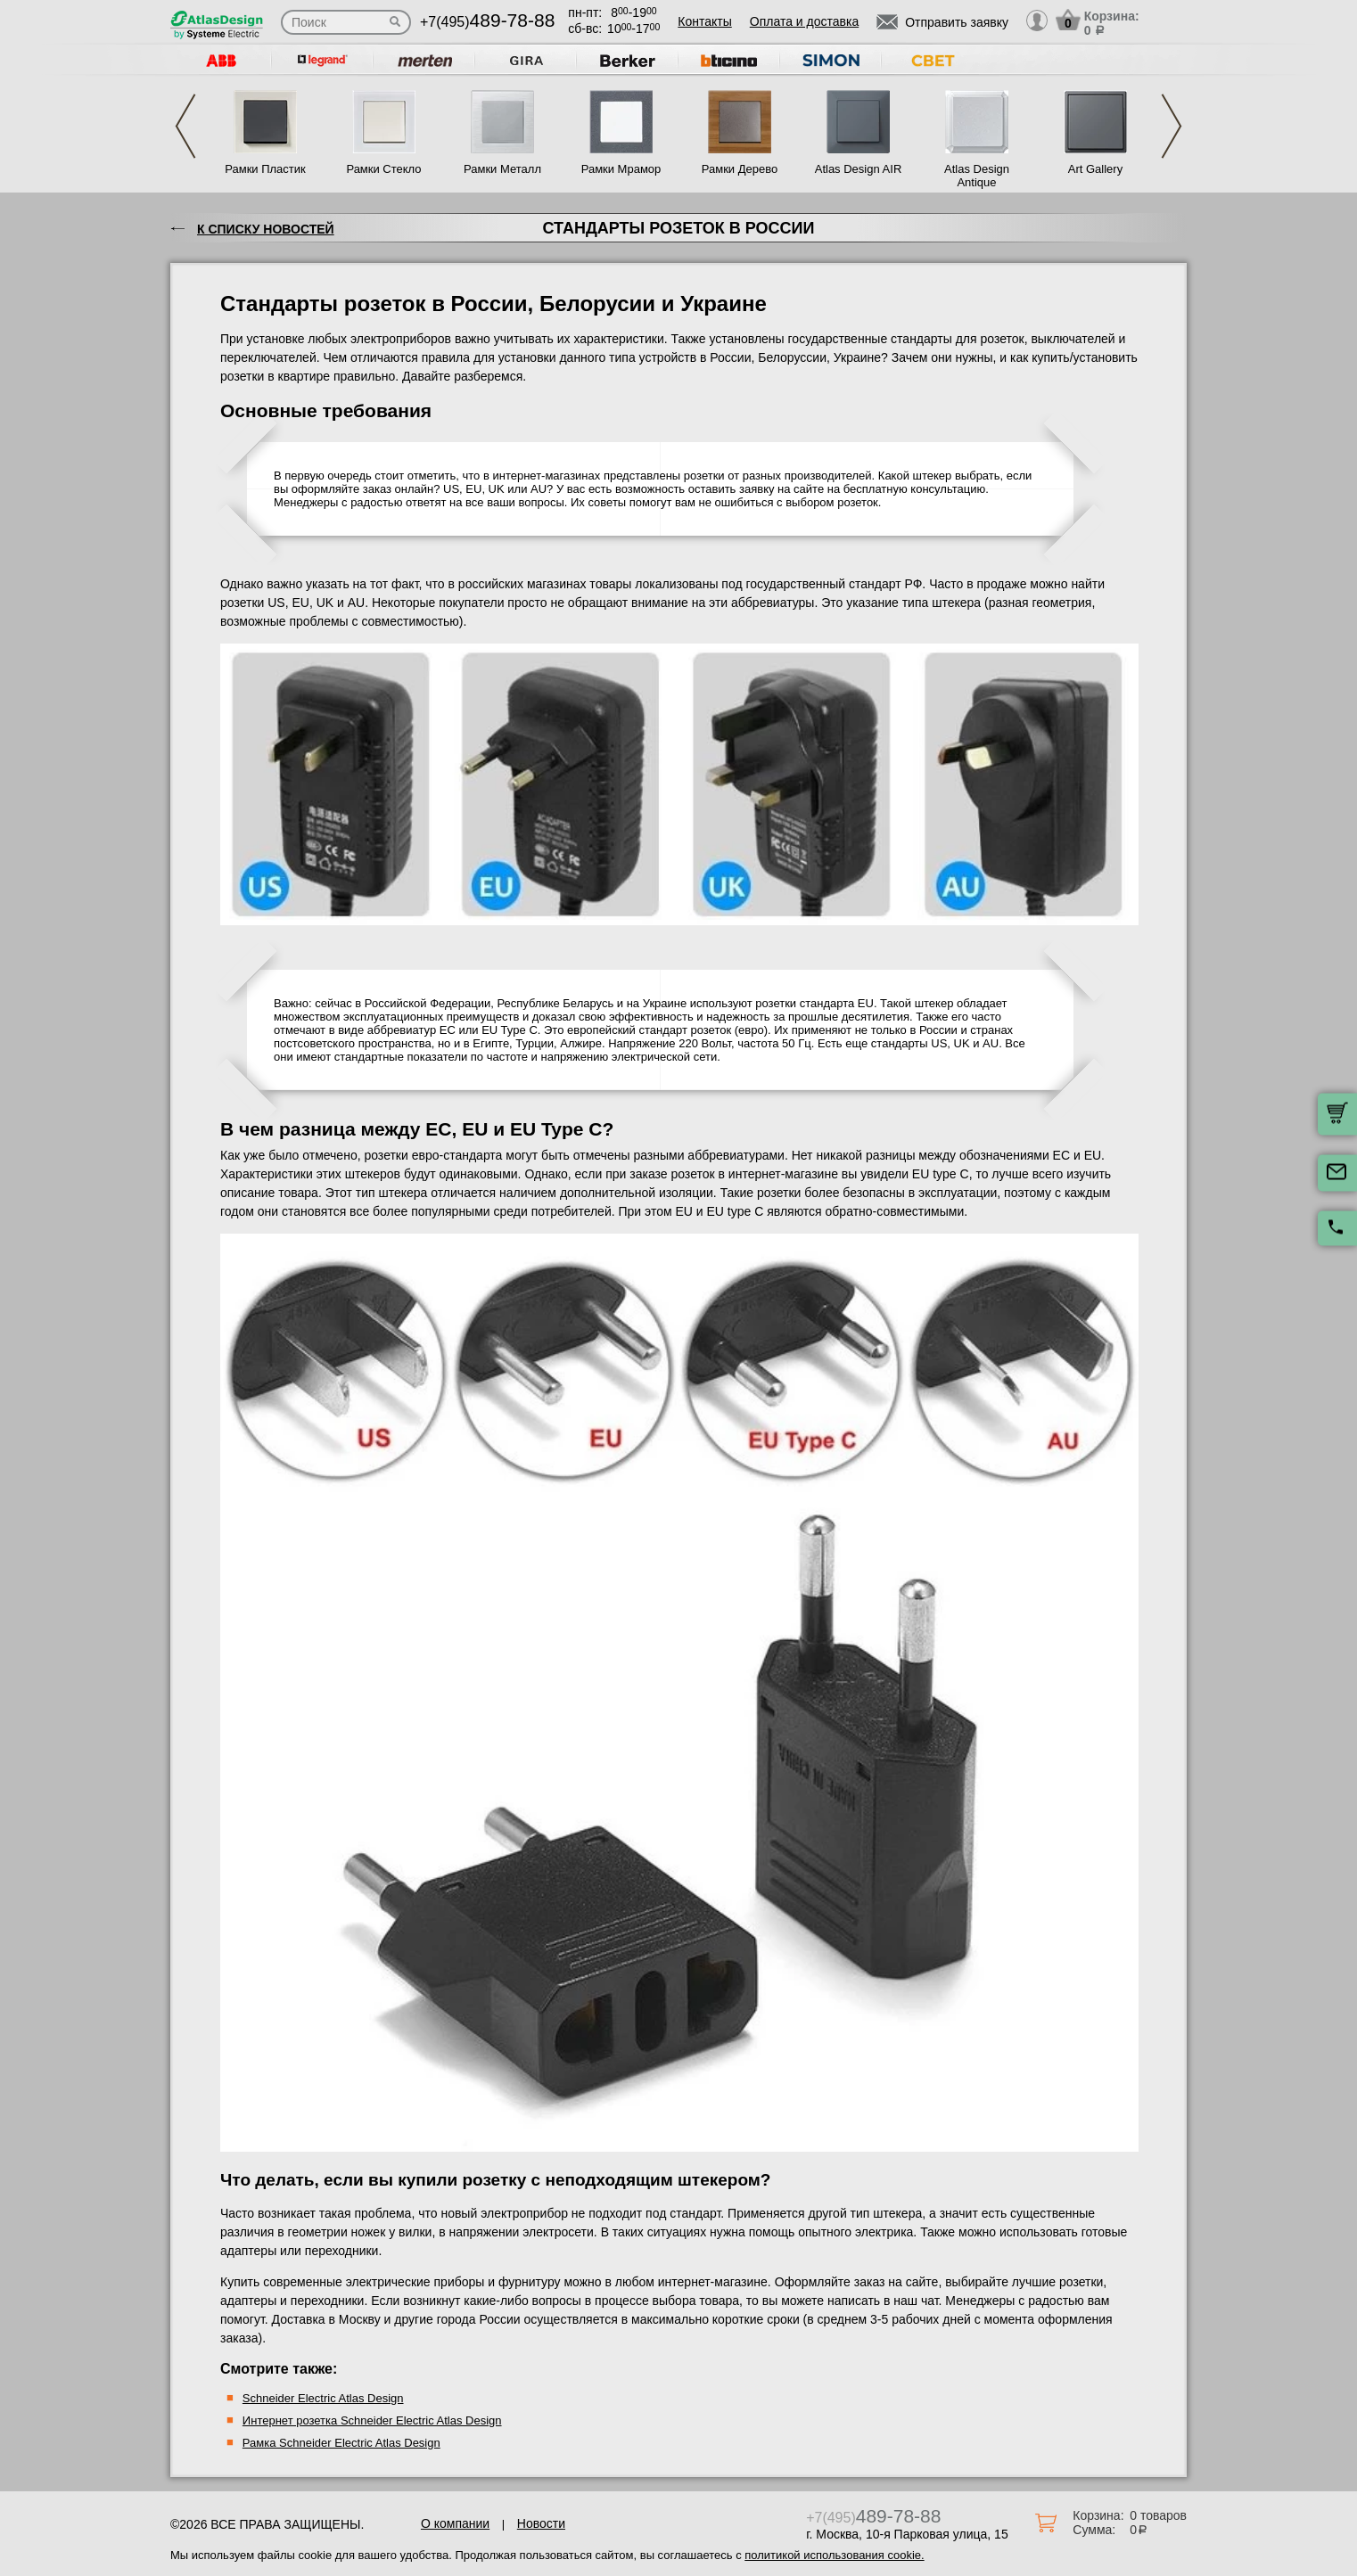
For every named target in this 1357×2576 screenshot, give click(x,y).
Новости (541, 2523)
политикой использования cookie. (834, 2555)
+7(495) (487, 21)
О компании (455, 2523)
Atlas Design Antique (976, 175)
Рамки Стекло (383, 169)
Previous (185, 126)
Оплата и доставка (804, 21)
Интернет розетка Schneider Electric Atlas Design (372, 2420)
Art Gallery (1095, 169)
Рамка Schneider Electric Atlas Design (341, 2442)
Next (1171, 126)
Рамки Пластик (265, 169)
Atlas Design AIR (858, 169)
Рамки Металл (502, 169)
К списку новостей (265, 229)
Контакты (704, 21)
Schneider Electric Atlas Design (323, 2398)
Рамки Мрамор (621, 169)
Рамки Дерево (739, 169)
